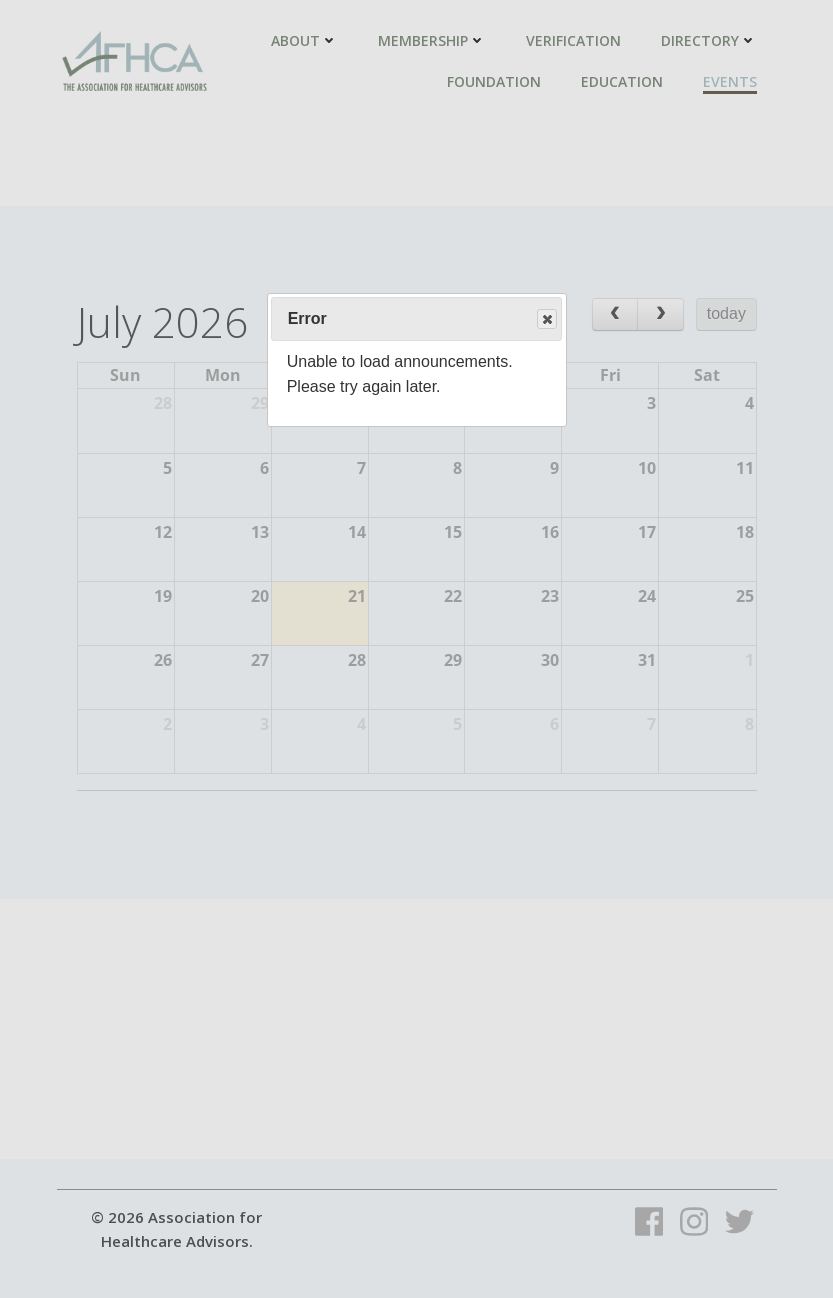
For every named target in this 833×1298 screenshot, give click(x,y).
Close (546, 319)
